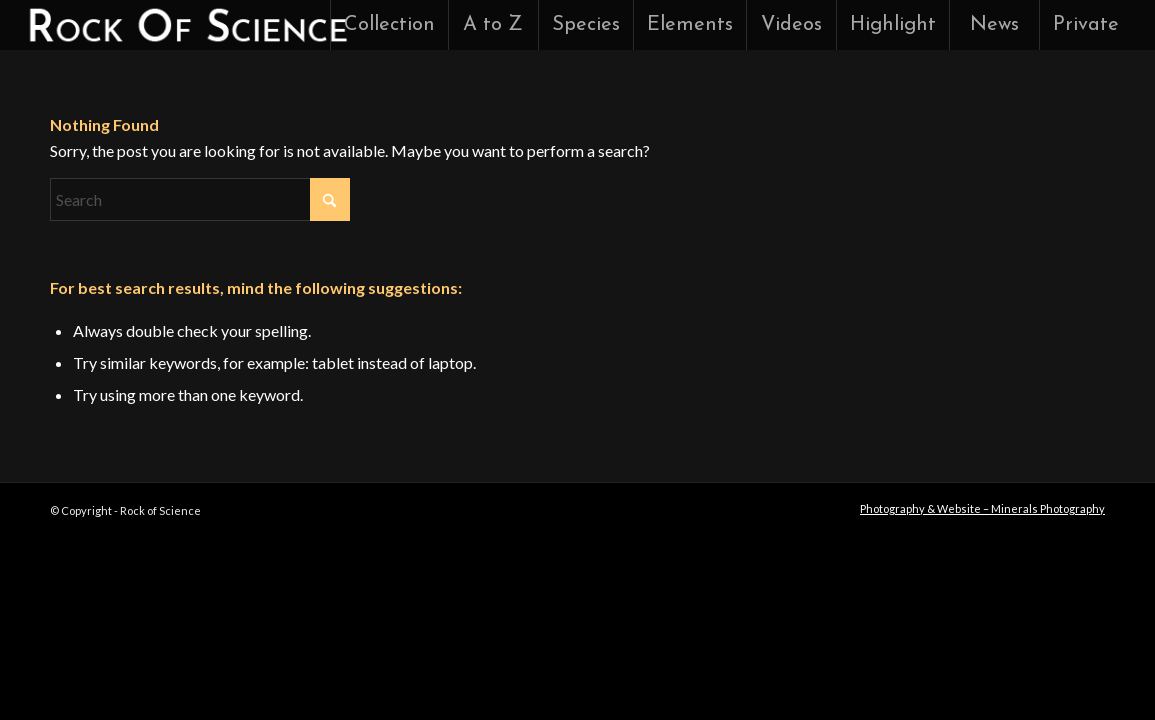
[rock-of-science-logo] (186, 25)
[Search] (200, 199)
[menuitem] (389, 25)
